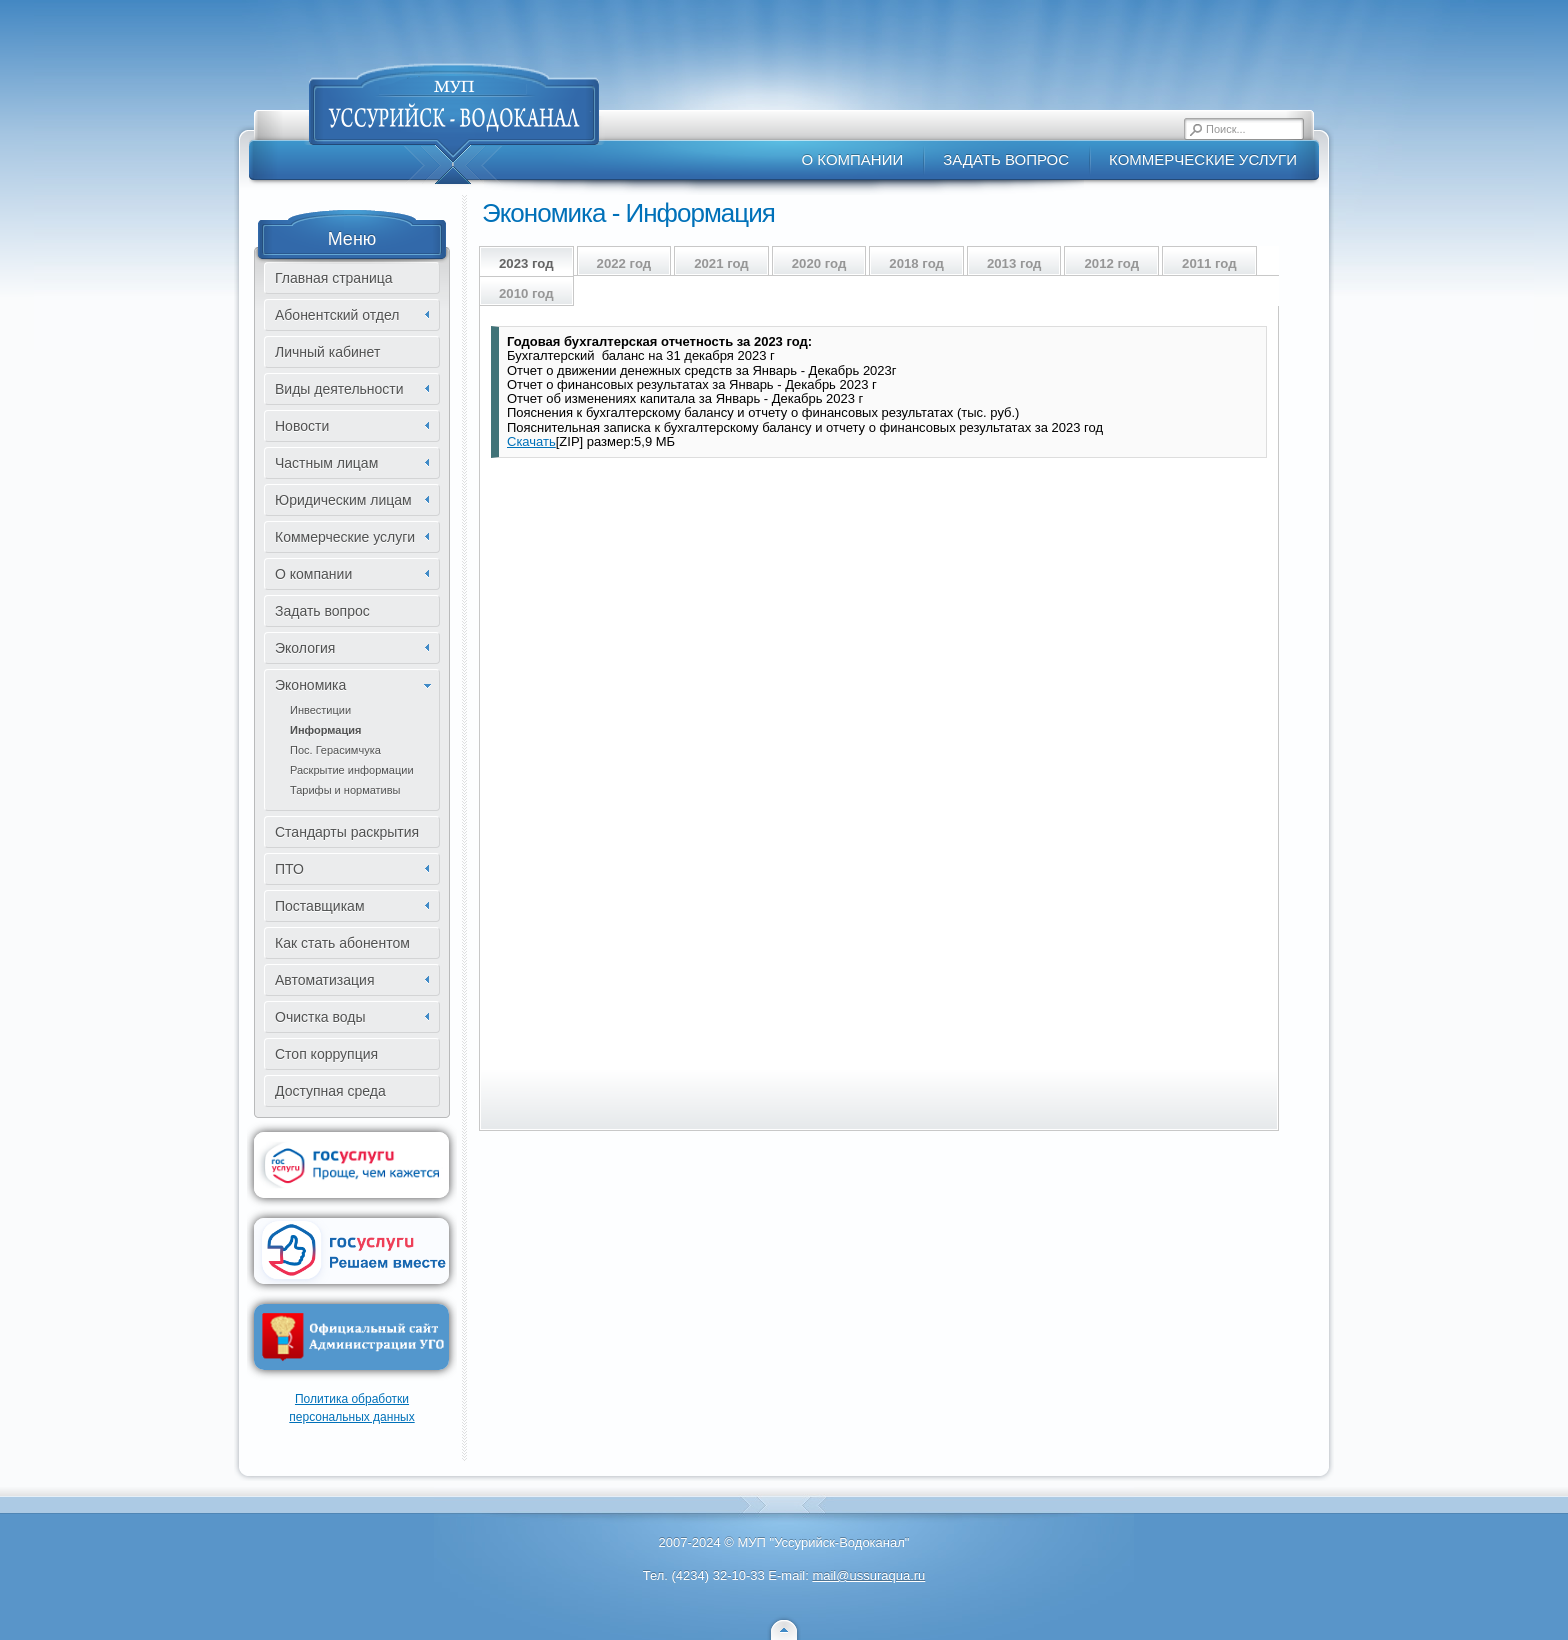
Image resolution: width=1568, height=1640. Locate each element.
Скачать (531, 441)
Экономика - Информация (628, 213)
